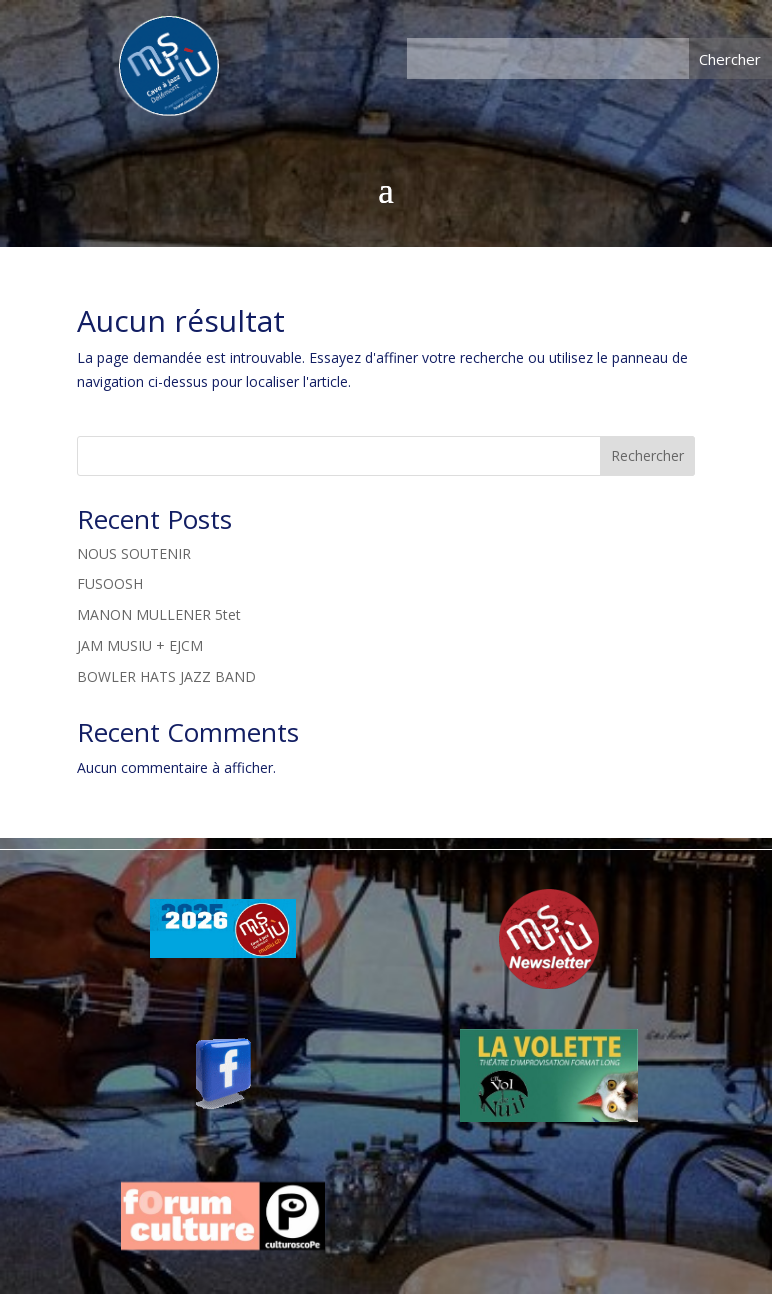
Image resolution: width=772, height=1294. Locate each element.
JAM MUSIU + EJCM (140, 645)
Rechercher (647, 455)
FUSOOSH (110, 583)
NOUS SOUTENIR (134, 553)
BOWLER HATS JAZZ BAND (166, 676)
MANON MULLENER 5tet (159, 614)
